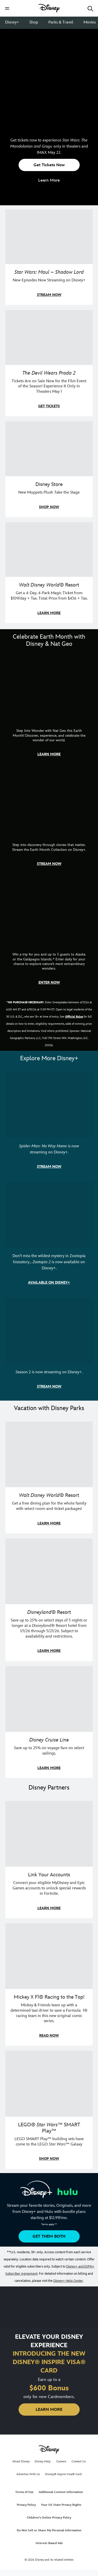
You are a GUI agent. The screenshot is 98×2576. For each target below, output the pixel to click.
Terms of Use (24, 2492)
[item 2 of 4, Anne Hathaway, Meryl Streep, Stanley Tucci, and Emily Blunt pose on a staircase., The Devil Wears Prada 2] (49, 363)
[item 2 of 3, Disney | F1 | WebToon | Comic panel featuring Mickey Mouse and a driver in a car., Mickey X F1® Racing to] (49, 1984)
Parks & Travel (60, 22)
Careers (61, 2461)
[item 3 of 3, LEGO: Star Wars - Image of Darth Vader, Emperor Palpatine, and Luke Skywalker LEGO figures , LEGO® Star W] (49, 2110)
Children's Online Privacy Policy (49, 2518)
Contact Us (79, 2461)
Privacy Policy (26, 2505)
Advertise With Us (28, 2474)
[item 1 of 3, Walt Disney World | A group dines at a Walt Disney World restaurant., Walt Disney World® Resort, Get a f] (49, 1477)
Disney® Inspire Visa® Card (63, 2474)
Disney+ (12, 22)
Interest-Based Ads (49, 2543)
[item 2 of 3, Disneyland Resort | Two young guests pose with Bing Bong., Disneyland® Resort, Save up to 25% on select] (49, 1600)
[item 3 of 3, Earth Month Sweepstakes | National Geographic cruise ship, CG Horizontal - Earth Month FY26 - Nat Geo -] (49, 936)
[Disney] (49, 8)
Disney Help (43, 2461)
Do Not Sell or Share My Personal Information (49, 2530)
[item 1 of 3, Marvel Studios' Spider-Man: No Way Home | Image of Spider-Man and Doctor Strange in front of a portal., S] (49, 1124)
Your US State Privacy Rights (61, 2505)
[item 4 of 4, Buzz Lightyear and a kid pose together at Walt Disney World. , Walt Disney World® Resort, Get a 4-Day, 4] (49, 572)
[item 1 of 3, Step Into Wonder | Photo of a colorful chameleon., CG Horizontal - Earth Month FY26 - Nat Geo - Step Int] (49, 709)
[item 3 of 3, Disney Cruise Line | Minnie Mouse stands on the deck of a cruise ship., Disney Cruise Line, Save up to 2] (49, 1722)
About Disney (21, 2461)
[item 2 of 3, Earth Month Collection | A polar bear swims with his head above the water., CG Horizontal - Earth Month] (49, 821)
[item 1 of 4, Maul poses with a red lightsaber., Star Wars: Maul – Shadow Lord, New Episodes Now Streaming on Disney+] (49, 257)
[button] (7, 8)
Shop (33, 22)
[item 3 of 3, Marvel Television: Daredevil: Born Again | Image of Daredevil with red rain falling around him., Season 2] (49, 1347)
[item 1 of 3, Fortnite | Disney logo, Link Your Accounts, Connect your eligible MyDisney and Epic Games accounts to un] (49, 1859)
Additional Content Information (61, 2492)
